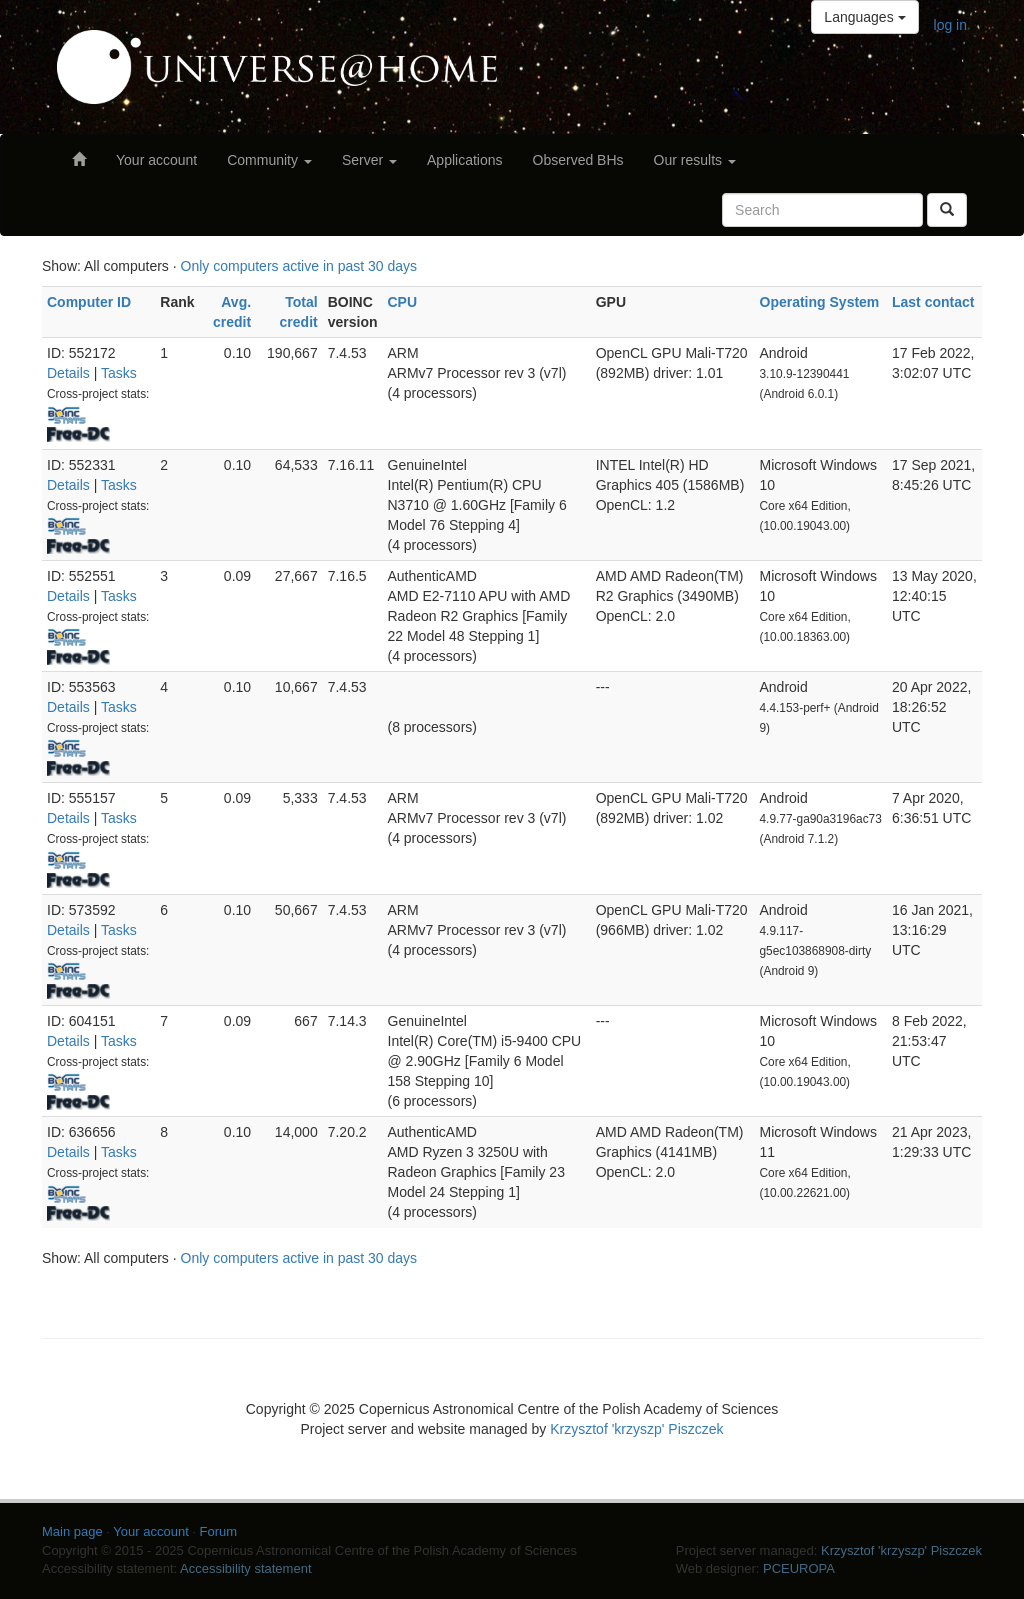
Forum (219, 1531)
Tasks (119, 373)
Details (68, 373)
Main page (72, 1531)
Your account (156, 160)
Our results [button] (695, 160)
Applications (465, 160)
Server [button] (369, 160)
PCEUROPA (799, 1568)
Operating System (820, 302)
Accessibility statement (246, 1568)
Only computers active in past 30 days (299, 266)
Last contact (933, 302)
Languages (864, 17)
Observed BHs (578, 160)
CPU (403, 302)
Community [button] (269, 160)
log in (950, 25)
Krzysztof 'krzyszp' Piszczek (636, 1429)
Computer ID (89, 302)
